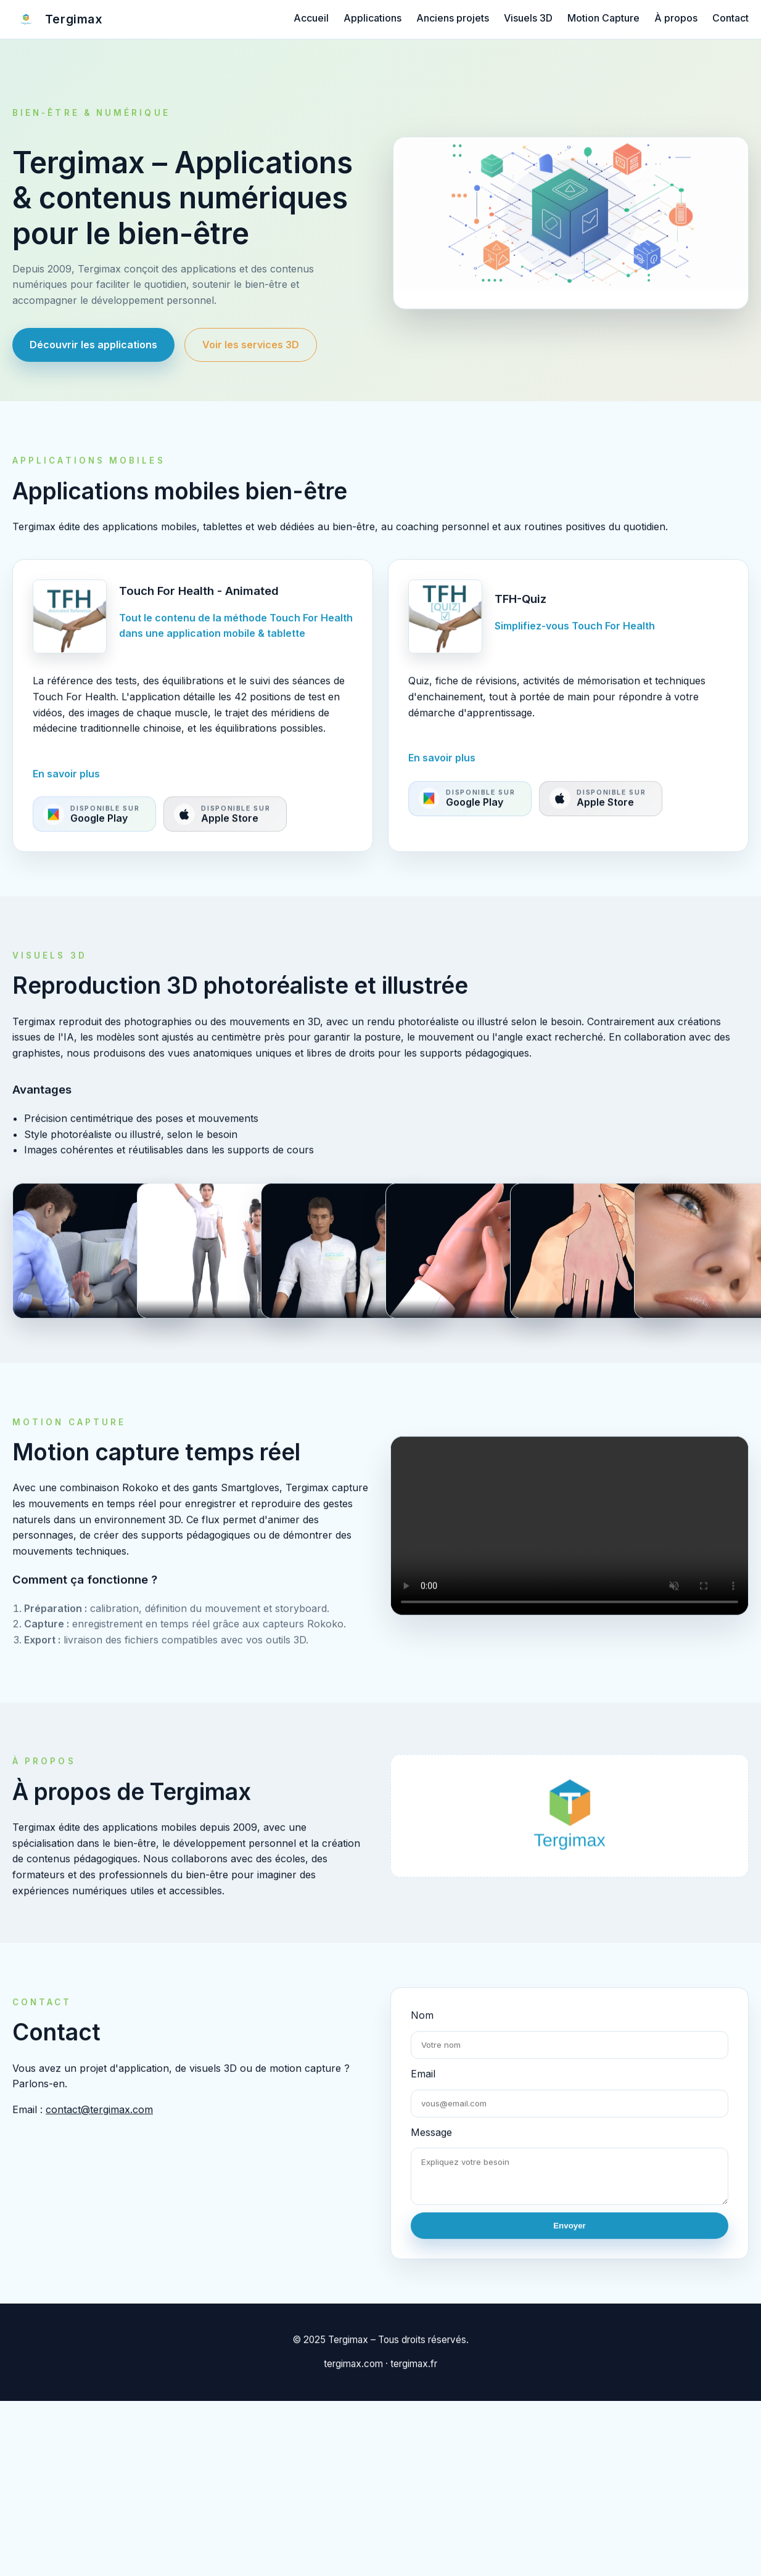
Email (423, 2085)
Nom (422, 2027)
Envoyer (569, 2237)
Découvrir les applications (93, 344)
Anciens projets (452, 18)
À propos (675, 18)
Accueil (311, 18)
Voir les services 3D (250, 344)
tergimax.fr (413, 2376)
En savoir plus (66, 785)
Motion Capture (603, 18)
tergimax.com (353, 2376)
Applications (372, 18)
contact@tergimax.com (99, 2121)
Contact (730, 18)
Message (431, 2144)
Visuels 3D (528, 18)
